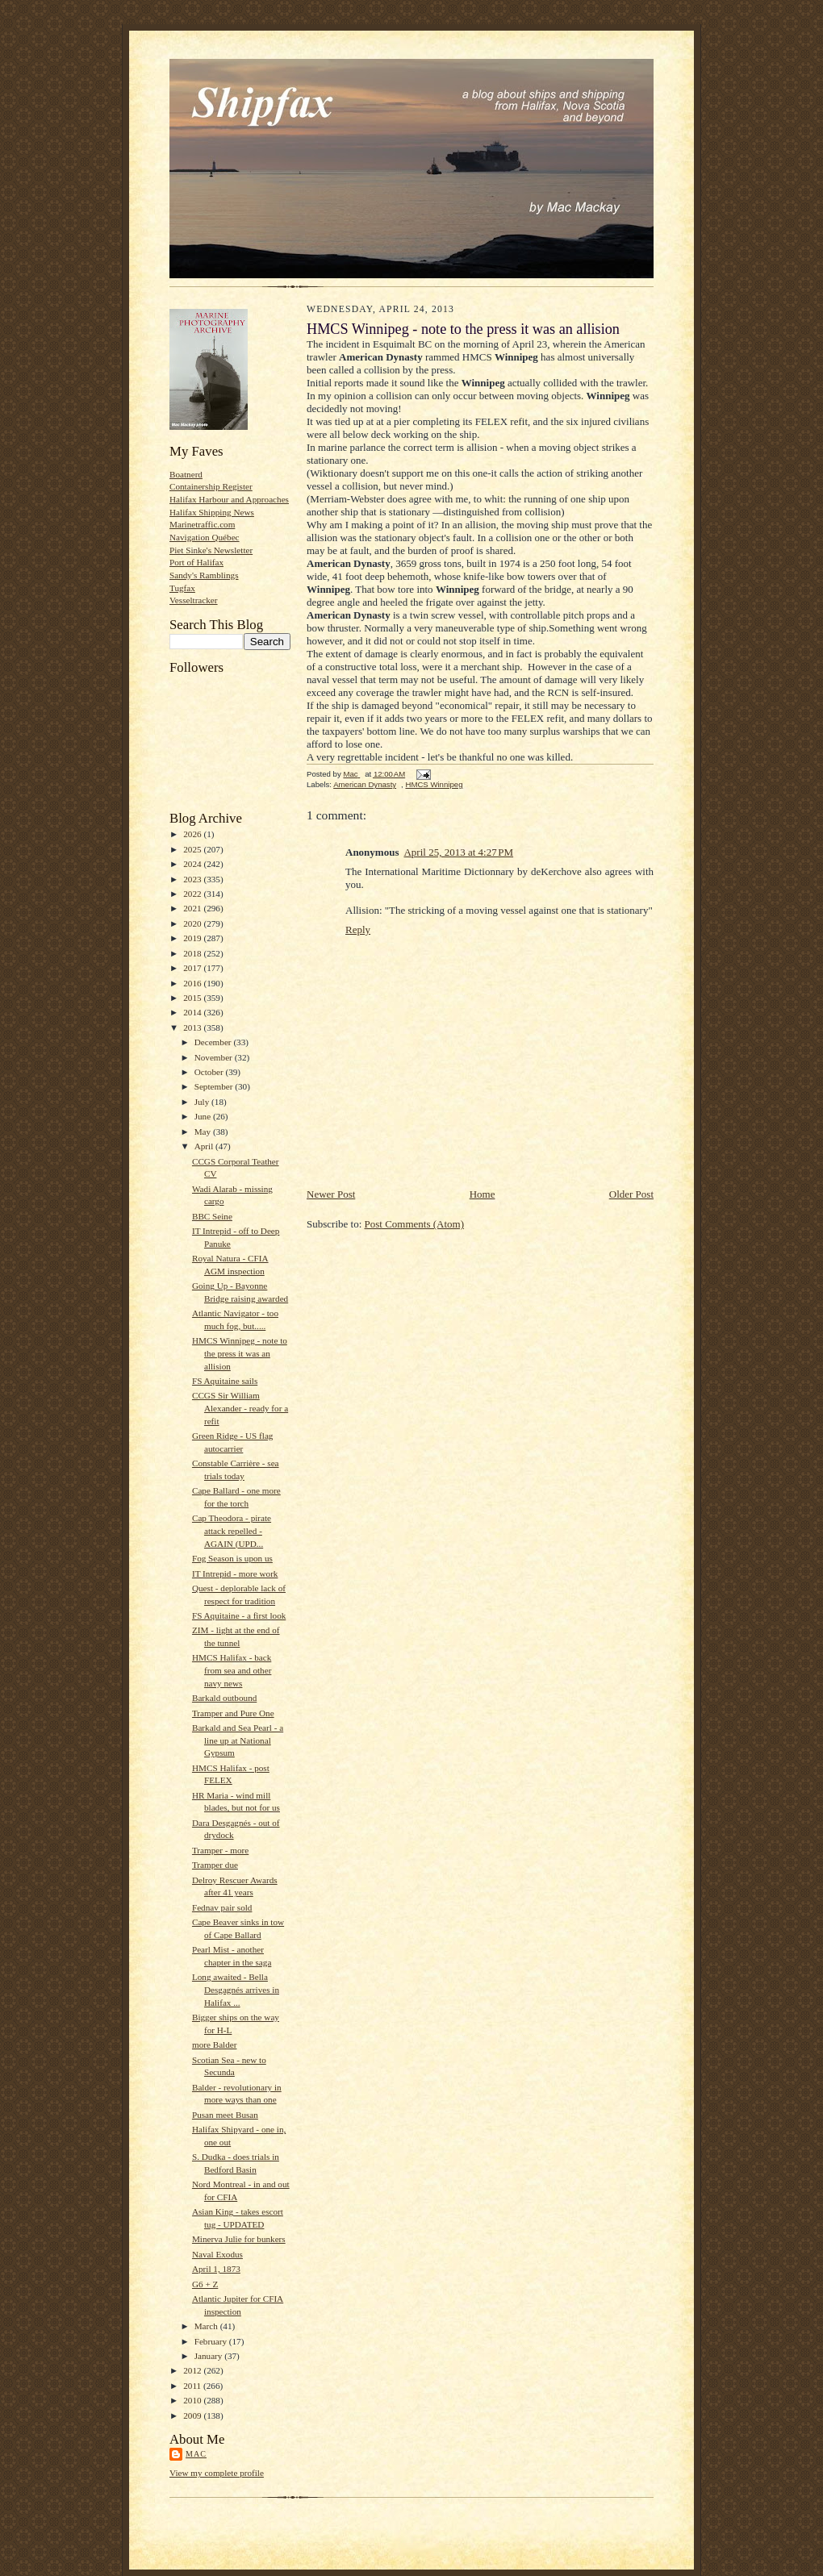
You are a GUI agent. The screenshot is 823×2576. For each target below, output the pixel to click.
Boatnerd (186, 474)
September (215, 1086)
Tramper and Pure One (233, 1713)
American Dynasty (364, 784)
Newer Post (331, 1194)
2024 (193, 864)
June (203, 1116)
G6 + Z (205, 2284)
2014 (193, 1012)
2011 (193, 2386)
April (204, 1146)
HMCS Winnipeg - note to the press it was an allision (239, 1353)
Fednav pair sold (222, 1907)
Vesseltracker (193, 600)
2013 (193, 1027)
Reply (357, 929)
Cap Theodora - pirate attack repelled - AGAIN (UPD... (231, 1530)
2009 (193, 2415)
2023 (193, 879)
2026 (193, 834)
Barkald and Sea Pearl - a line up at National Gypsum (237, 1740)
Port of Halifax (196, 562)
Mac (196, 2453)
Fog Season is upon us (232, 1558)
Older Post (631, 1194)
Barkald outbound (224, 1698)
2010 (193, 2400)
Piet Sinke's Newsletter (211, 550)
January (209, 2356)
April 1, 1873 (216, 2269)
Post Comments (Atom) (415, 1224)
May (203, 1131)
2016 (193, 983)
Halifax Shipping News (211, 512)
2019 (193, 938)
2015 (193, 997)
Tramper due (215, 1864)
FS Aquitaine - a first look (239, 1615)
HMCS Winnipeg (433, 784)
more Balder (214, 2044)
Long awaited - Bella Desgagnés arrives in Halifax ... (235, 1989)
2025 (193, 849)
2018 (193, 953)
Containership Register (211, 486)
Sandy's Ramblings (204, 575)
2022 (193, 893)
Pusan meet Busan (225, 2115)
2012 (193, 2370)
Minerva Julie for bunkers (239, 2239)
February (211, 2341)
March (207, 2326)
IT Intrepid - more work (235, 1573)
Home (482, 1194)
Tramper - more (220, 1850)
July (202, 1102)
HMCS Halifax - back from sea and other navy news (231, 1670)
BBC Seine (212, 1216)
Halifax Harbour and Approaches (229, 499)
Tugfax (182, 588)
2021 (193, 908)
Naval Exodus (217, 2254)
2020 (193, 923)
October (210, 1072)
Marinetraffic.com (202, 524)
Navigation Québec (204, 537)
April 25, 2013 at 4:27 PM (458, 852)
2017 (193, 968)
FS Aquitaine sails (224, 1381)
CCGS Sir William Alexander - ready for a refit (240, 1407)
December (214, 1042)
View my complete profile (216, 2473)
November (214, 1057)
